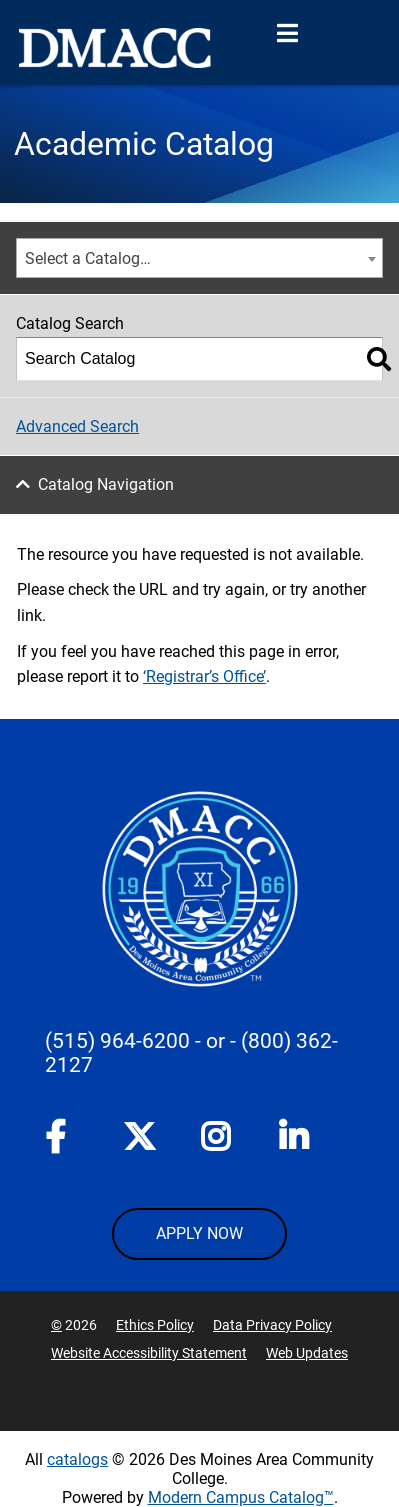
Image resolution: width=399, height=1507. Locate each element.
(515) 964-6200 (117, 1041)
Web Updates (307, 1353)
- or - (215, 1041)
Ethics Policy (155, 1325)
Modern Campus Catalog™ (241, 1497)
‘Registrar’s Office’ (204, 676)
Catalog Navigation (106, 484)
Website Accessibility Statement (149, 1353)
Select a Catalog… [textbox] (88, 258)
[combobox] (199, 258)
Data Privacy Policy (272, 1325)
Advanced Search (77, 426)
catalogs (77, 1459)
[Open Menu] (287, 34)
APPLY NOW (199, 1233)
